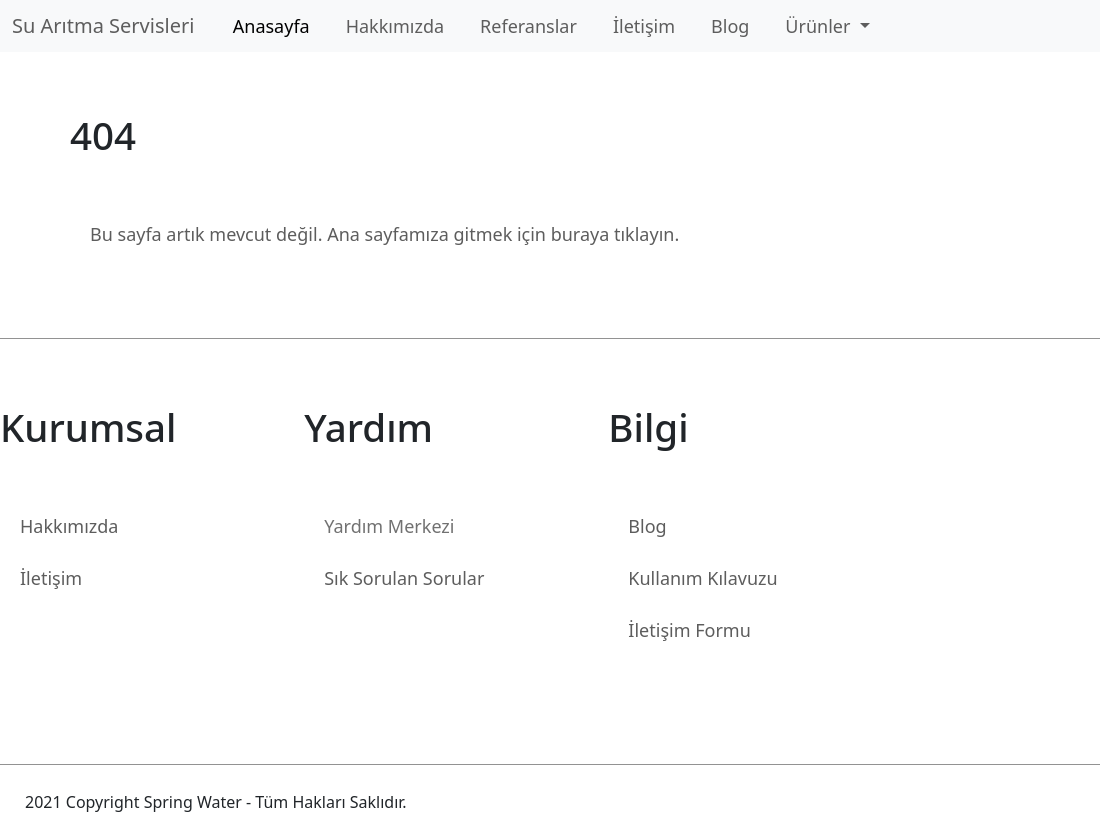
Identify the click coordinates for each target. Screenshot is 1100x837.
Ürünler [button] (820, 26)
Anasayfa (271, 26)
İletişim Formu (689, 630)
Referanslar (528, 26)
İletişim (644, 26)
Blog (730, 26)
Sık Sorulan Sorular (404, 578)
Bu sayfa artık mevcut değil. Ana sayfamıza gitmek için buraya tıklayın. (384, 234)
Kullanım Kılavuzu (702, 578)
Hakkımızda (395, 26)
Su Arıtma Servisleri (108, 25)
